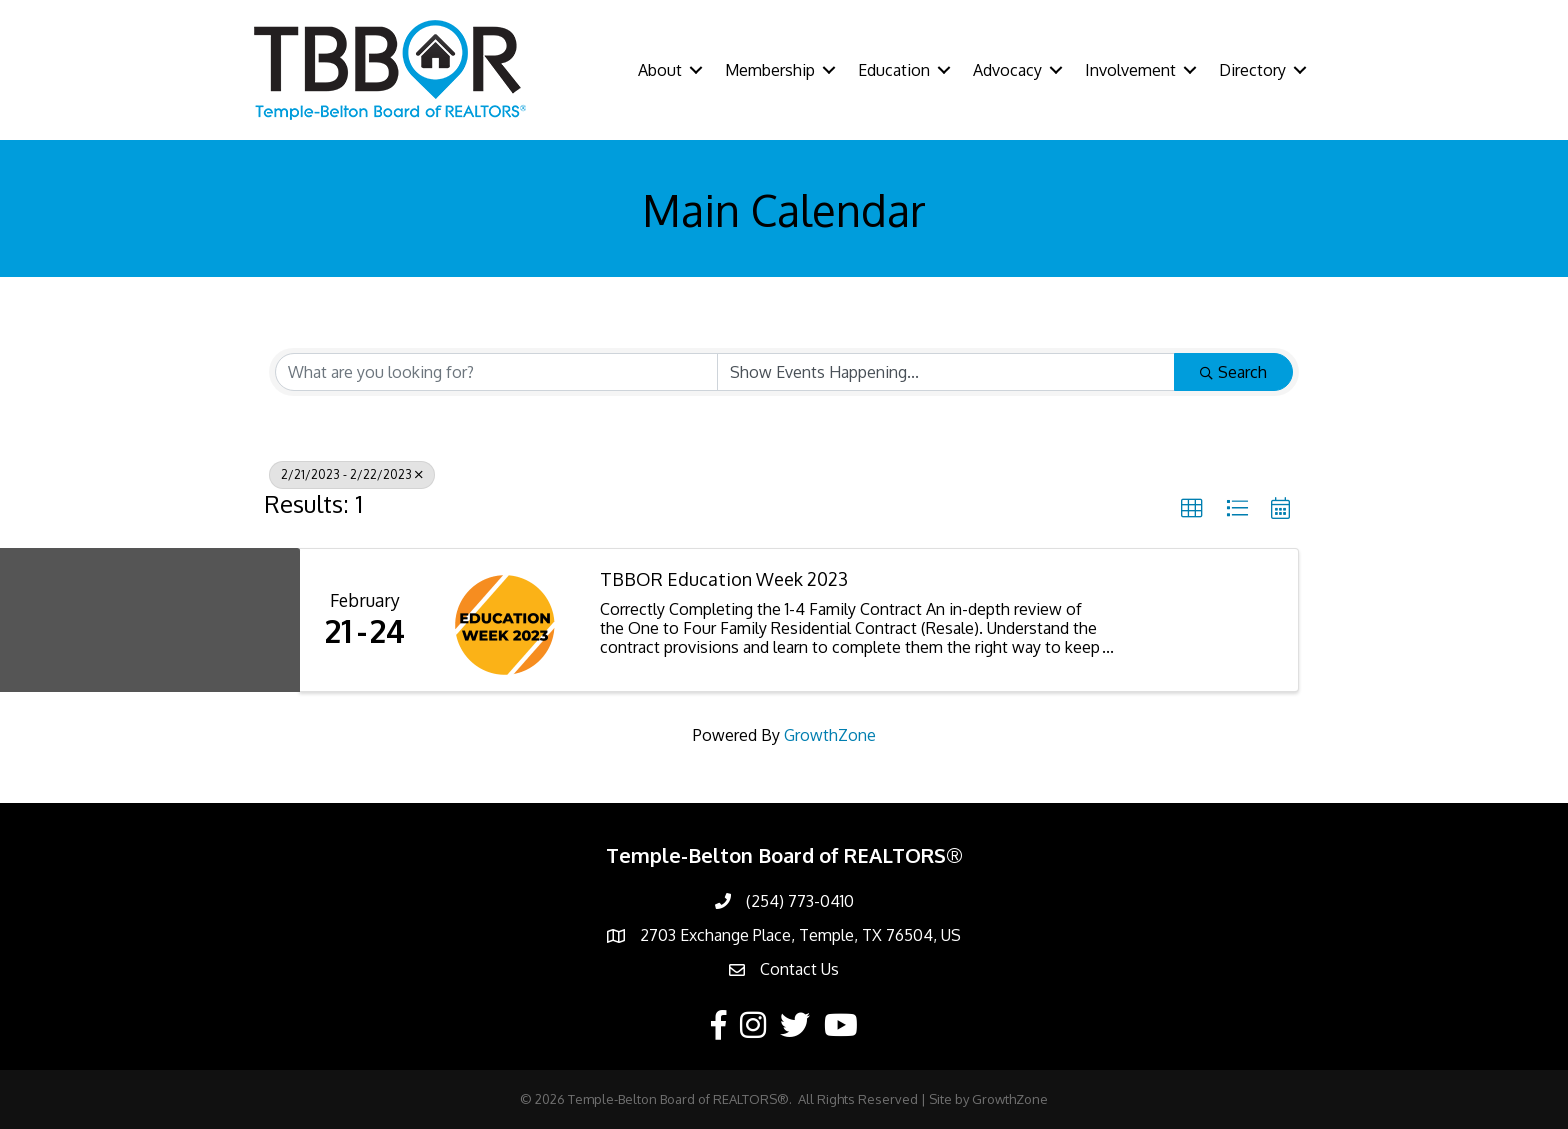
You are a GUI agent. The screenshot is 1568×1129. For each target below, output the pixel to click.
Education (894, 70)
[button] (1192, 509)
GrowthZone (830, 735)
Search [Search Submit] (1233, 372)
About (660, 70)
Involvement (1130, 70)
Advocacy (1007, 70)
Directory (1252, 70)
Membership (770, 70)
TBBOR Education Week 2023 (724, 579)
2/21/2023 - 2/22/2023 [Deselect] (352, 474)
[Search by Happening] (946, 372)
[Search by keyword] (496, 372)
